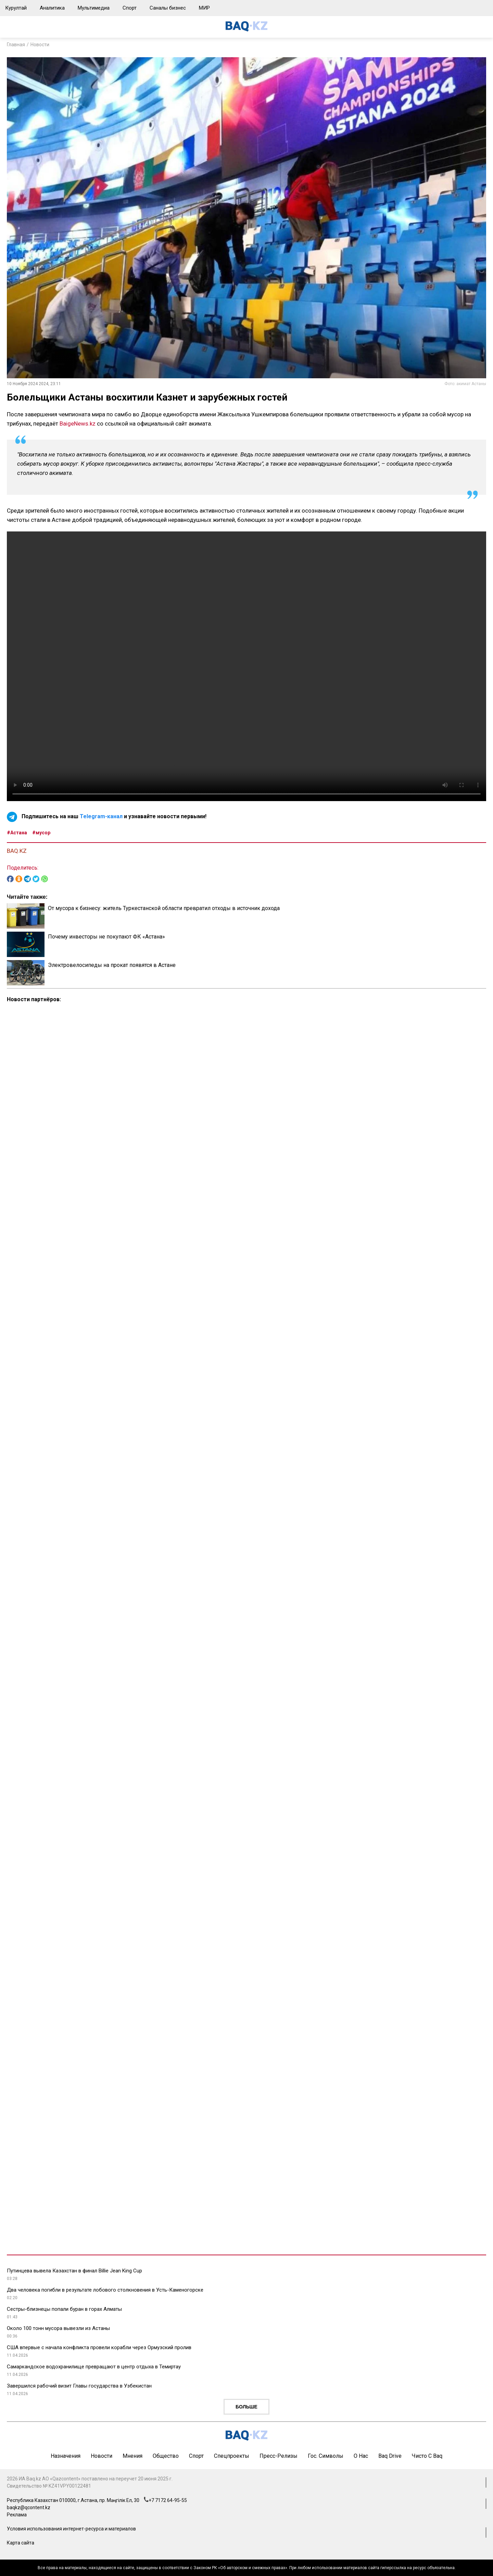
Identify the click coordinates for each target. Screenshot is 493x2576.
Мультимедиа (94, 8)
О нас (361, 2456)
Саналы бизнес (168, 8)
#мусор (41, 832)
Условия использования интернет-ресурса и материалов (71, 2528)
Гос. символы (325, 2456)
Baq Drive (390, 2456)
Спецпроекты (231, 2456)
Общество (166, 2456)
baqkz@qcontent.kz (28, 2507)
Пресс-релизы (279, 2456)
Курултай (16, 8)
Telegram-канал (101, 816)
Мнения (132, 2456)
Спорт (130, 8)
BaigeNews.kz (78, 423)
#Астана (17, 832)
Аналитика (52, 8)
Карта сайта (20, 2543)
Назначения (65, 2456)
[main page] (246, 29)
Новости (39, 44)
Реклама (17, 2514)
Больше (246, 2406)
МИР (204, 8)
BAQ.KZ (17, 850)
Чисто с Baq (427, 2456)
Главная (16, 44)
